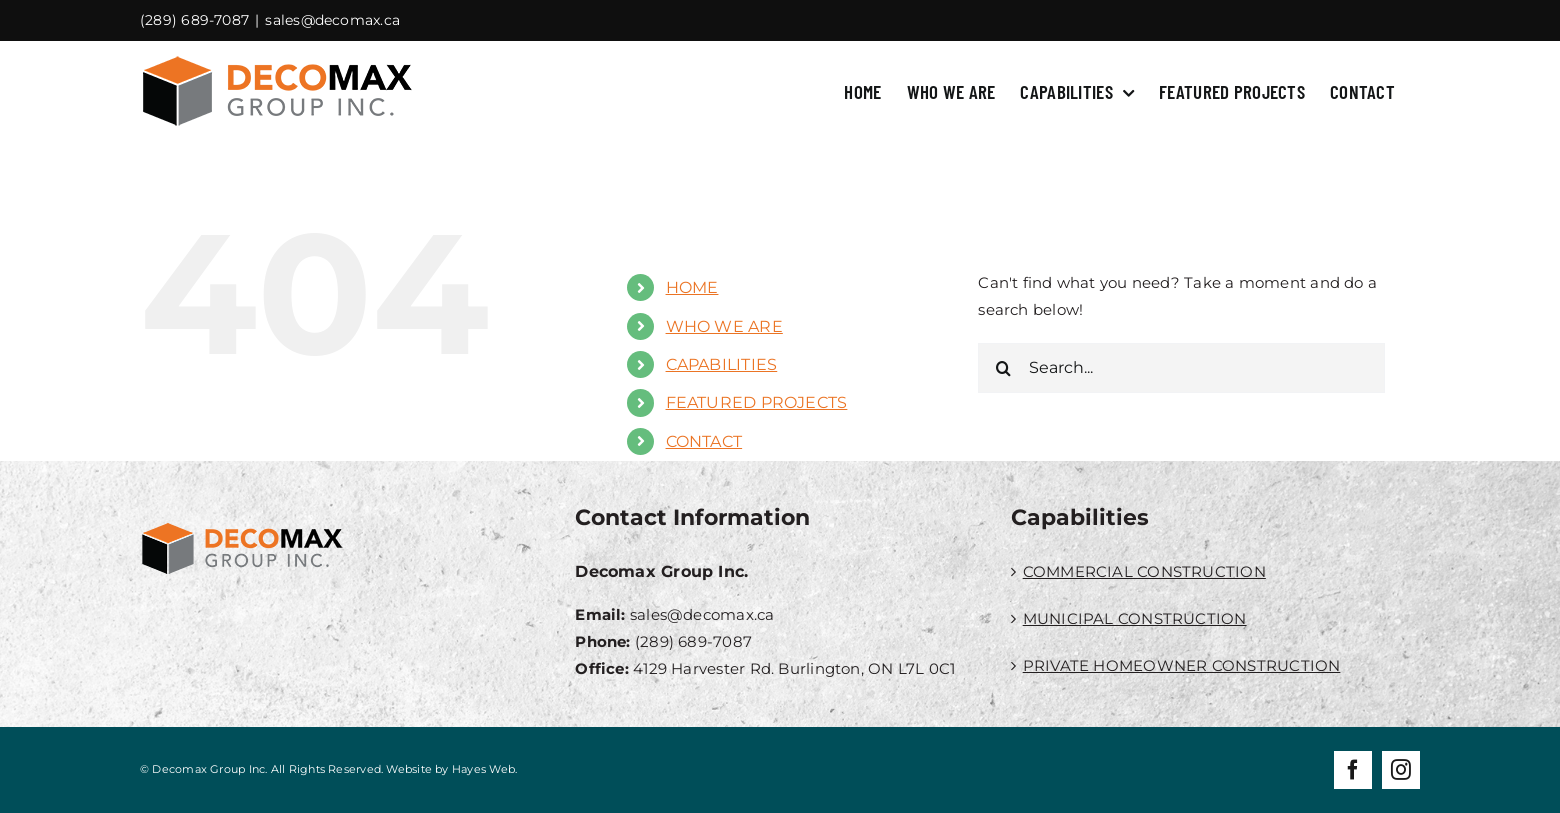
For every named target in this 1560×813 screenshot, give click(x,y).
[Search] (1003, 368)
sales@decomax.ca (332, 20)
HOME (692, 287)
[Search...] (1181, 368)
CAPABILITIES (722, 364)
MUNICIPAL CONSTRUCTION (1135, 618)
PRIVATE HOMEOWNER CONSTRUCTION (1182, 665)
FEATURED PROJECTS (757, 402)
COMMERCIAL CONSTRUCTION (1144, 571)
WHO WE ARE (724, 326)
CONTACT (704, 441)
